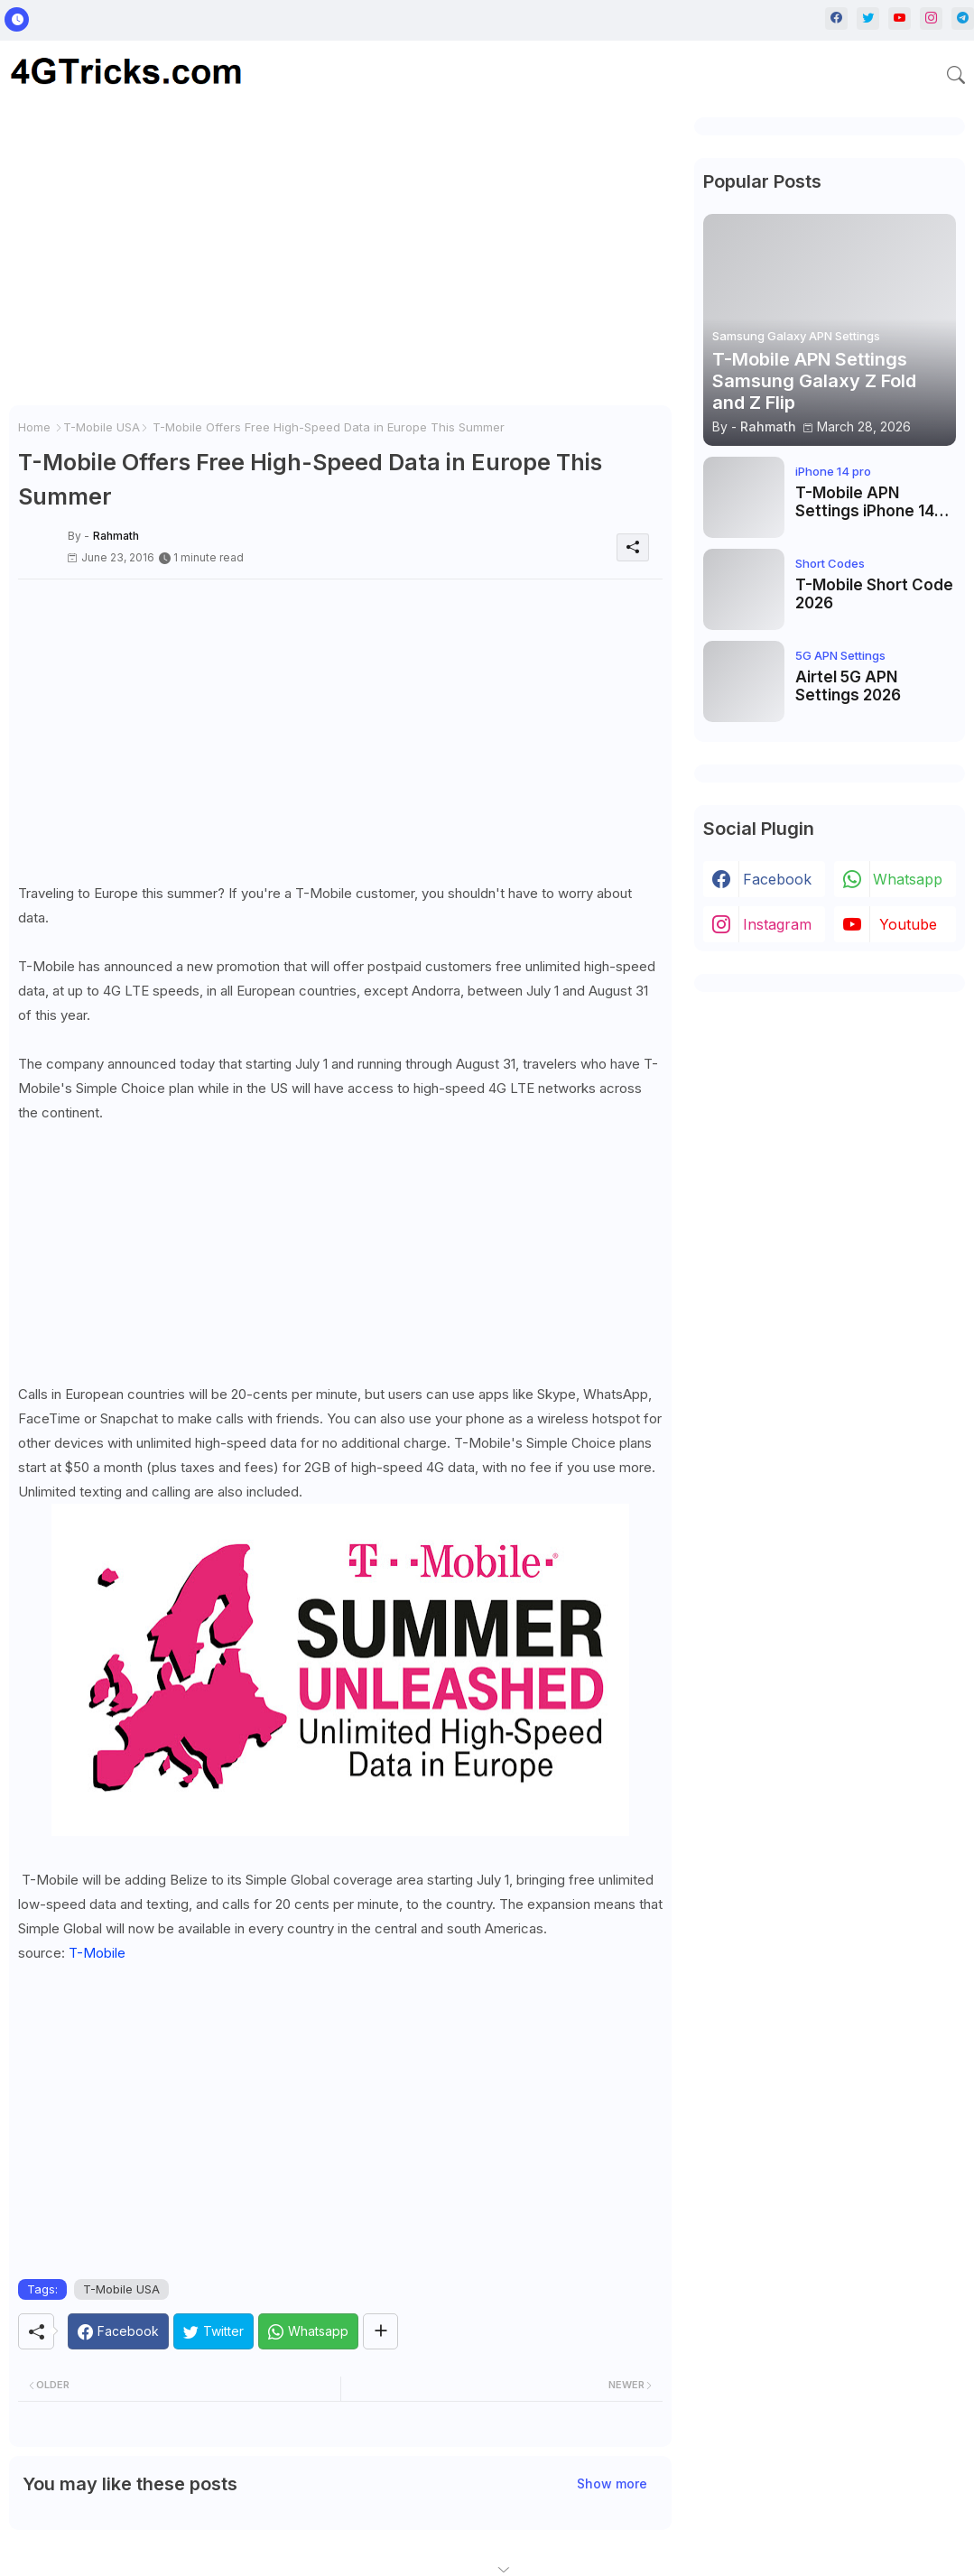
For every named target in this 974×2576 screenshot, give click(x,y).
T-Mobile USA (101, 427)
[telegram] (962, 18)
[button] (956, 75)
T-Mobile (97, 1952)
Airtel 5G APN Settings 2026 (848, 686)
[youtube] (899, 18)
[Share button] (380, 2331)
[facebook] (836, 18)
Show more (612, 2483)
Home (34, 427)
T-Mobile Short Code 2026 (874, 594)
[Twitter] (213, 2331)
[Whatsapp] (308, 2331)
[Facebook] (118, 2331)
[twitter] (868, 18)
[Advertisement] (340, 261)
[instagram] (931, 18)
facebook (777, 879)
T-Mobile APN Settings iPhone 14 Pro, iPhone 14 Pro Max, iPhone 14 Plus (868, 502)
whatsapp (907, 879)
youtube (908, 924)
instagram (777, 924)
